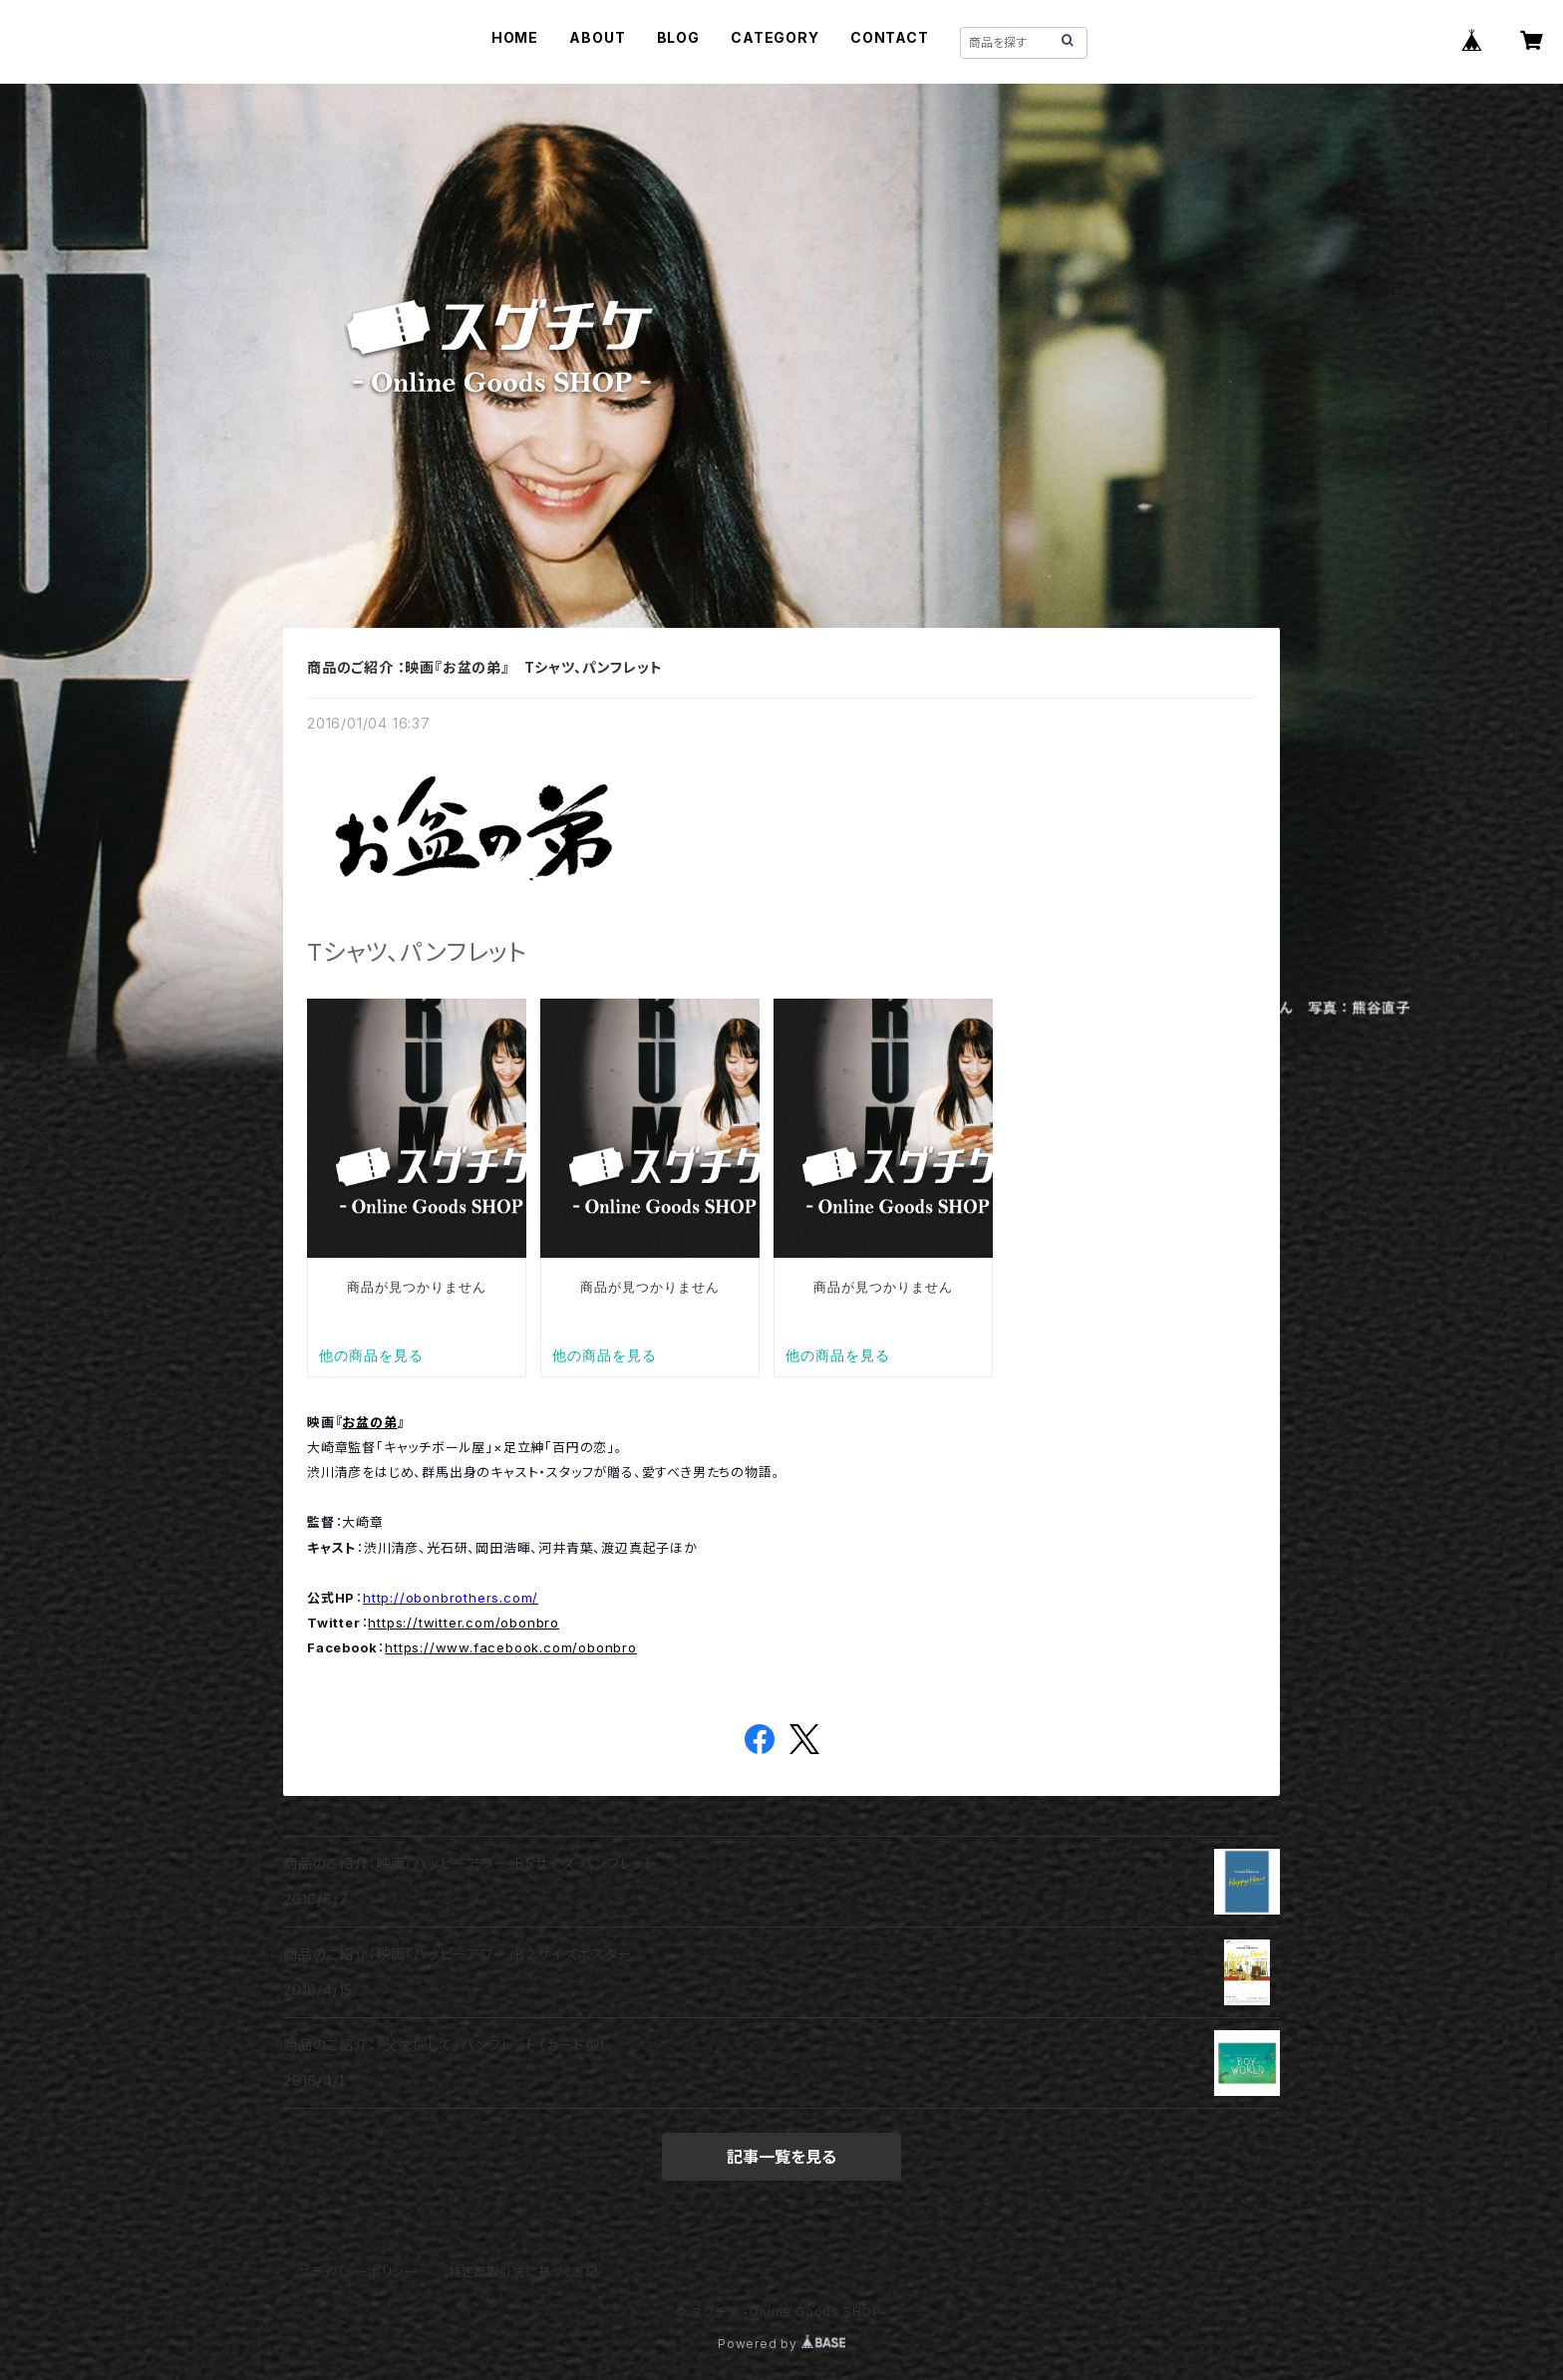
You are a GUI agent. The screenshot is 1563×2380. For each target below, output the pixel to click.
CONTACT (889, 37)
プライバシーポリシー (358, 2271)
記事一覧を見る (781, 2157)
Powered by (781, 2343)
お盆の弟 (369, 1422)
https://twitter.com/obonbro (463, 1623)
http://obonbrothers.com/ (450, 1598)
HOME (514, 37)
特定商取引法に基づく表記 (523, 2271)
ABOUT (597, 37)
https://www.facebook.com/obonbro (511, 1647)
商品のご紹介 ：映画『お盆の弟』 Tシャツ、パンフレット (484, 667)
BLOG (678, 37)
